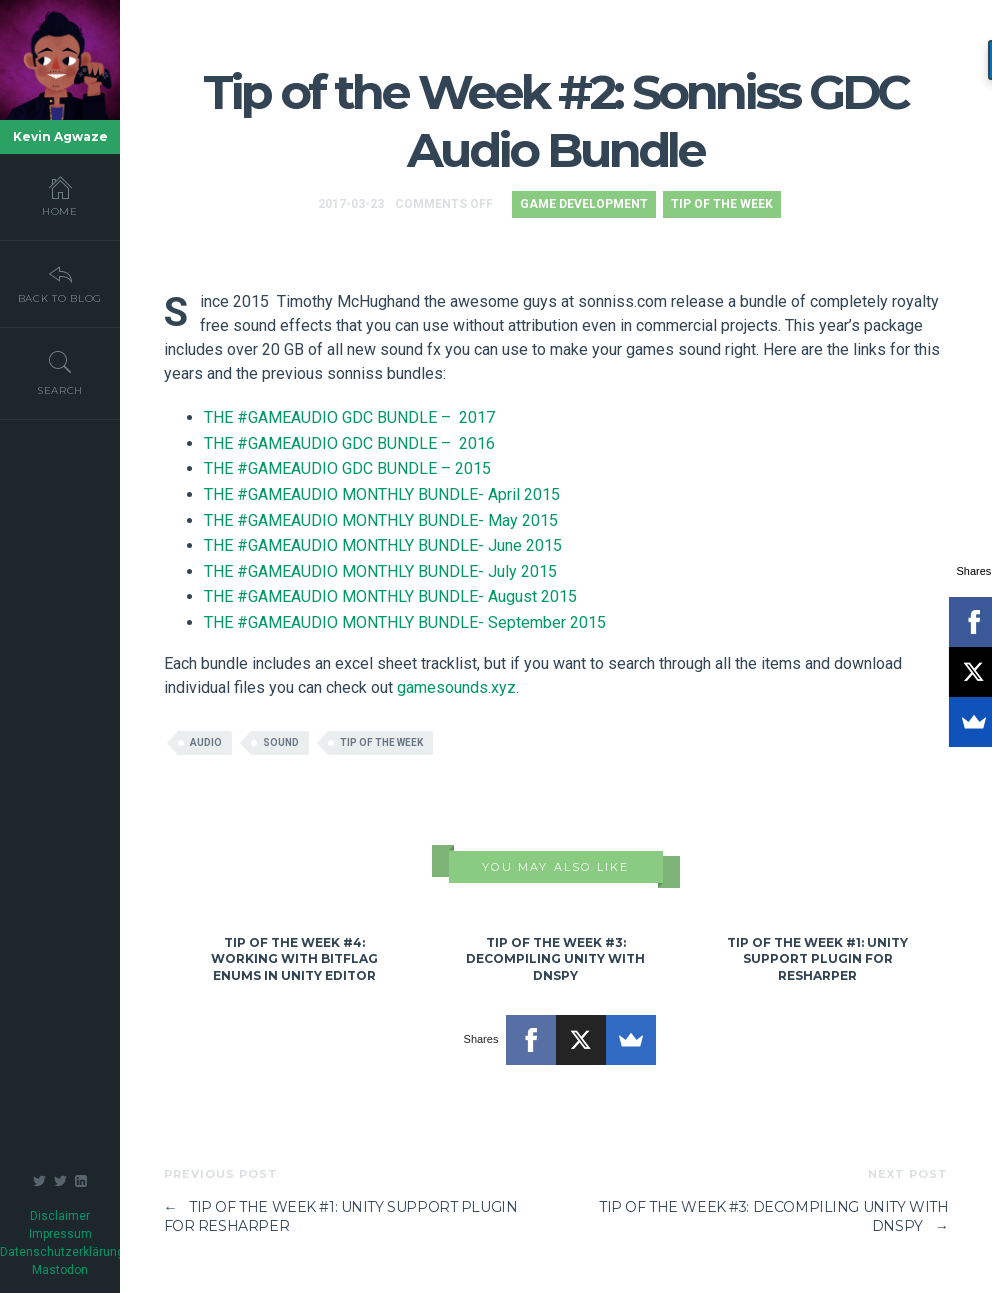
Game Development (584, 204)
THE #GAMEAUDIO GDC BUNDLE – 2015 (347, 468)
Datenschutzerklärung (62, 1252)
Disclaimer (60, 1216)
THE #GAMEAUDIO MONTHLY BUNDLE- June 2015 (383, 545)
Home (60, 196)
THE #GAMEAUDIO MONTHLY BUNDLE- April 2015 (382, 494)
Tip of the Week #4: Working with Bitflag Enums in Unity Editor (294, 959)
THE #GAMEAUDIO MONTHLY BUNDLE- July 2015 (380, 571)
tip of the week (381, 742)
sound (281, 742)
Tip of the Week (722, 204)
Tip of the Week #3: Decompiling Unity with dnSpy (555, 959)
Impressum (60, 1234)
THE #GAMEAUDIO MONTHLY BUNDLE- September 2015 (405, 622)
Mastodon (60, 1270)
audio (206, 742)
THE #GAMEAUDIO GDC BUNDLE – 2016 (349, 443)
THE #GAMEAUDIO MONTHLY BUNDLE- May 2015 (381, 520)
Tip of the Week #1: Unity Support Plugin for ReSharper (817, 959)
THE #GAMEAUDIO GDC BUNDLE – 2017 (349, 417)
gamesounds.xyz (456, 687)
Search (60, 373)
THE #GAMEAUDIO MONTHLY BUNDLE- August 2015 (390, 596)
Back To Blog (60, 283)
